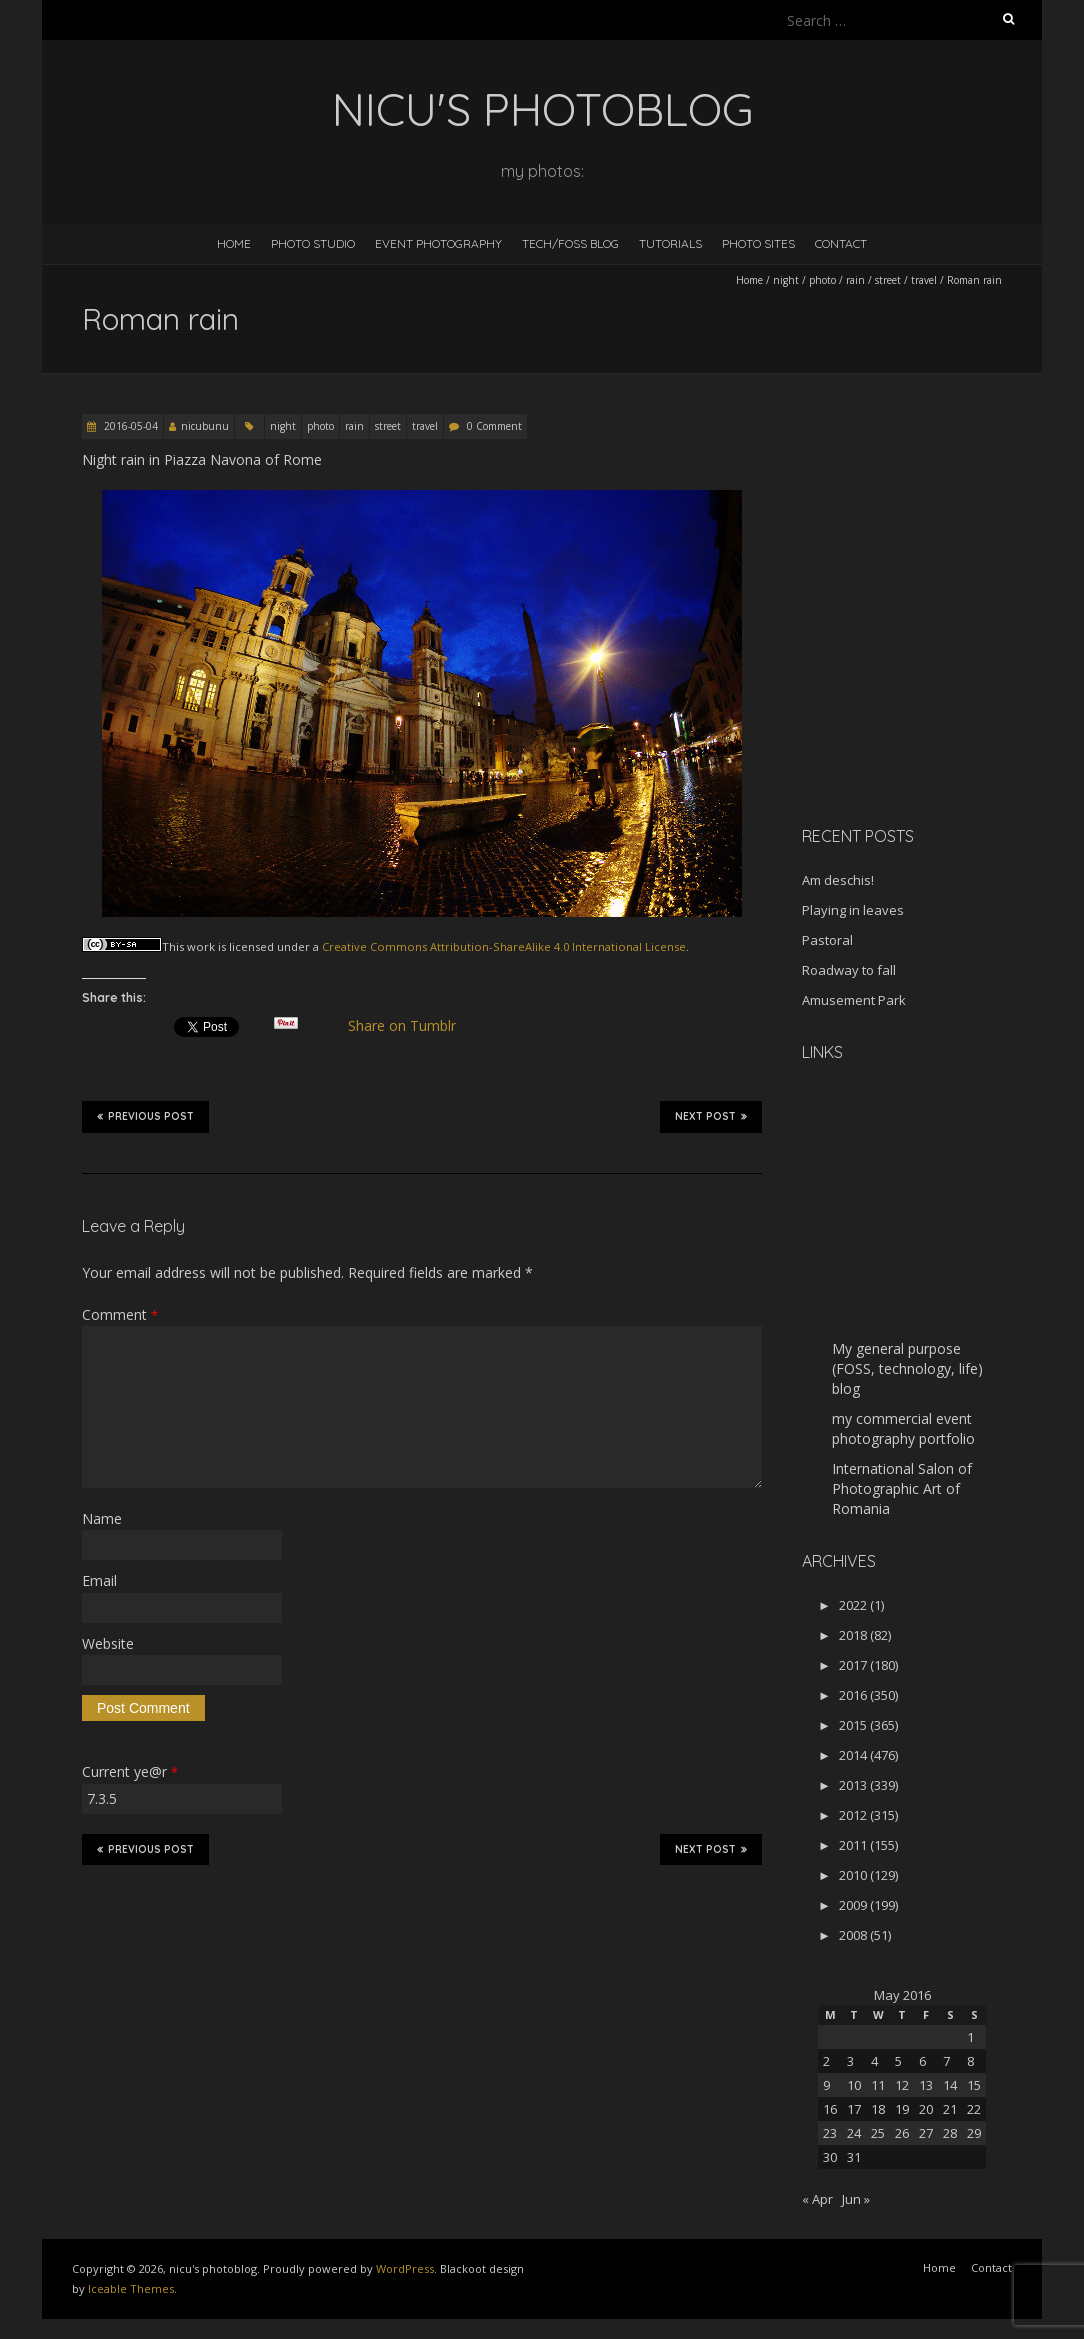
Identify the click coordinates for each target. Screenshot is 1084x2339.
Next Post (711, 1116)
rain (855, 280)
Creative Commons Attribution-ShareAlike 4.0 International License (504, 946)
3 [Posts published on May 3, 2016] (850, 2061)
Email (99, 1580)
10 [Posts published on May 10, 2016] (854, 2085)
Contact (841, 243)
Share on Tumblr (410, 1026)
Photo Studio (313, 243)
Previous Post (145, 1116)
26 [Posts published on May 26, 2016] (902, 2133)
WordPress (405, 2268)
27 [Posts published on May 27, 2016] (926, 2133)
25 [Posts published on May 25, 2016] (878, 2133)
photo (822, 280)
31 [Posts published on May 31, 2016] (854, 2157)
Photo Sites (758, 243)
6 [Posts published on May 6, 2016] (922, 2061)
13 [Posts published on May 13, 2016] (926, 2085)
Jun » (856, 2199)
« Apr (817, 2199)
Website (108, 1643)
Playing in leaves (853, 910)
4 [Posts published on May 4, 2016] (874, 2061)
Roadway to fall (849, 970)
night (786, 280)
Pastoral (827, 940)
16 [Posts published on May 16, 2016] (830, 2109)
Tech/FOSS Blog (570, 243)
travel (924, 280)
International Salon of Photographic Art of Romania (902, 1488)
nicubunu (205, 426)
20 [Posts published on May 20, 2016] (926, 2109)
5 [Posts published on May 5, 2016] (898, 2061)
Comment (120, 1314)
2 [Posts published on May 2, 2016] (826, 2061)
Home (234, 243)
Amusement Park (854, 1000)
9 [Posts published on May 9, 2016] (826, 2085)
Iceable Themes (131, 2288)
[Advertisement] (927, 669)
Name (102, 1518)
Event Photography (438, 243)
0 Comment (494, 426)
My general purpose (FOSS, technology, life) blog (907, 1368)
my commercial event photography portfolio (903, 1428)
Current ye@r (130, 1771)
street (888, 280)
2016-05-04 (129, 426)
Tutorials (670, 243)
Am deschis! (838, 880)
